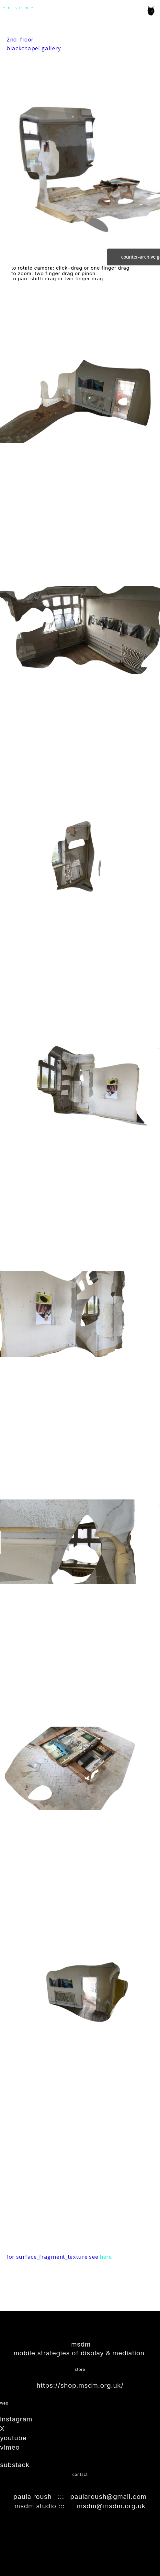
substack (14, 2465)
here (106, 2256)
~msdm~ (20, 8)
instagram (16, 2419)
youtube (13, 2438)
